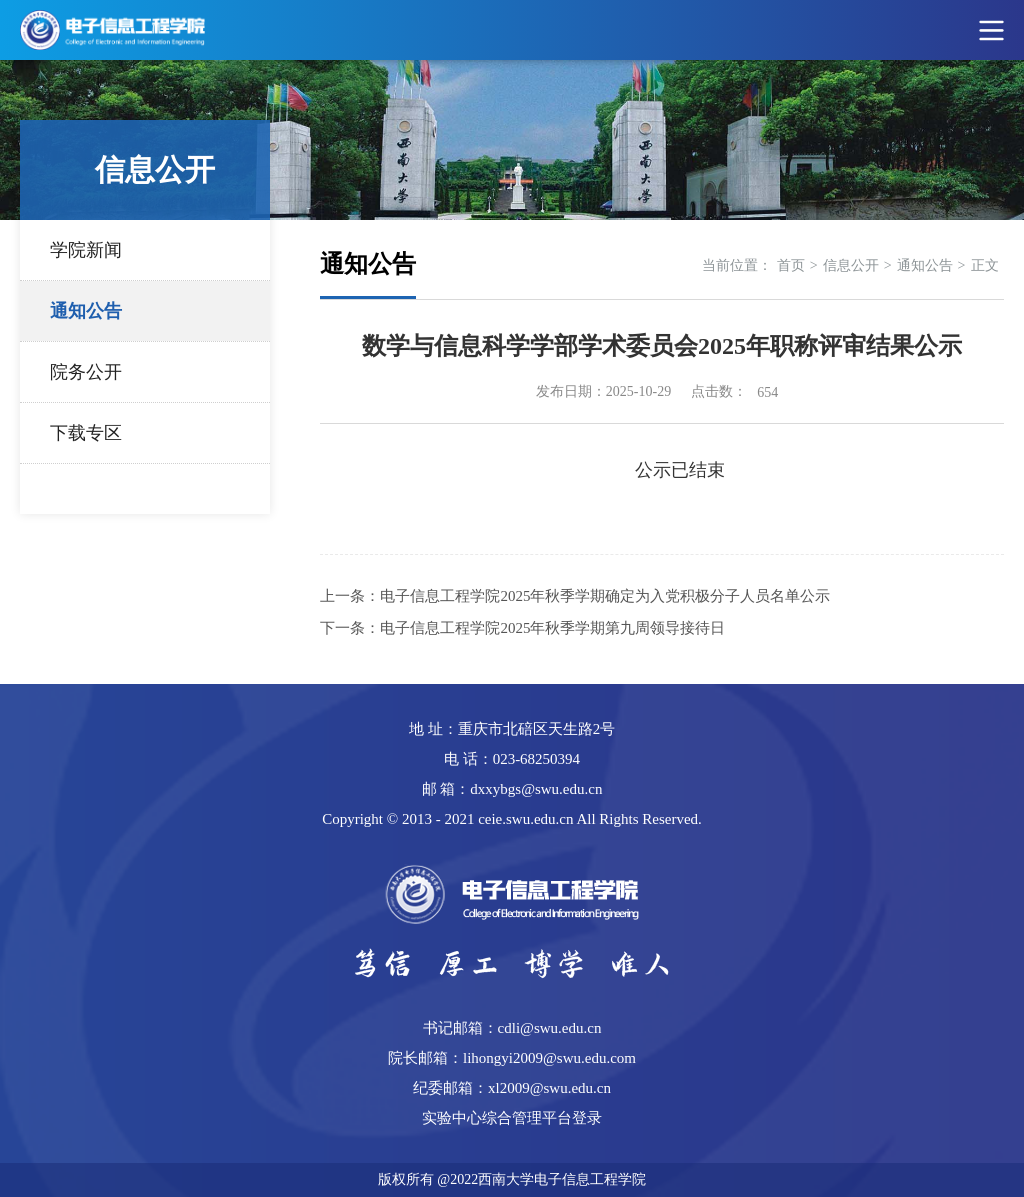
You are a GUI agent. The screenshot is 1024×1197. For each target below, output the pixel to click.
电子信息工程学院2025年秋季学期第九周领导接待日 (552, 628)
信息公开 (851, 265)
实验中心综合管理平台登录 (512, 1118)
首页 (791, 265)
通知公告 (86, 311)
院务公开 (86, 372)
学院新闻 (86, 250)
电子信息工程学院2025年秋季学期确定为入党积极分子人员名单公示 (605, 596)
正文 (985, 265)
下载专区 (86, 433)
